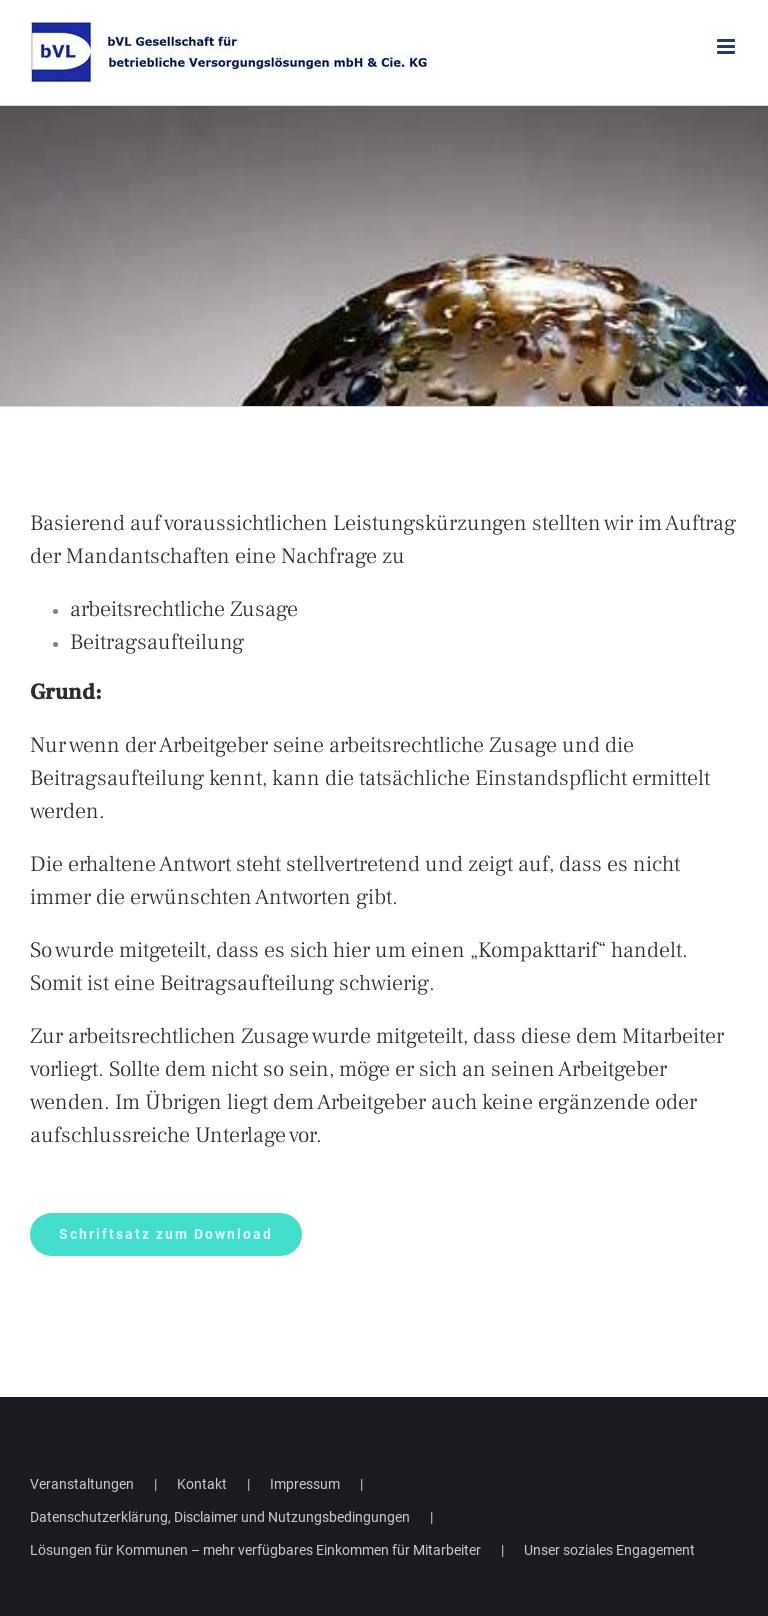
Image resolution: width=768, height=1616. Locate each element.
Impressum (305, 1484)
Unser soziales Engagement (609, 1550)
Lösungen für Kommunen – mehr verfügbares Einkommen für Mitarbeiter (255, 1550)
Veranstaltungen (82, 1484)
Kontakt (202, 1484)
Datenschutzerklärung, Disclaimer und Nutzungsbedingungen (220, 1517)
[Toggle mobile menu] (727, 46)
